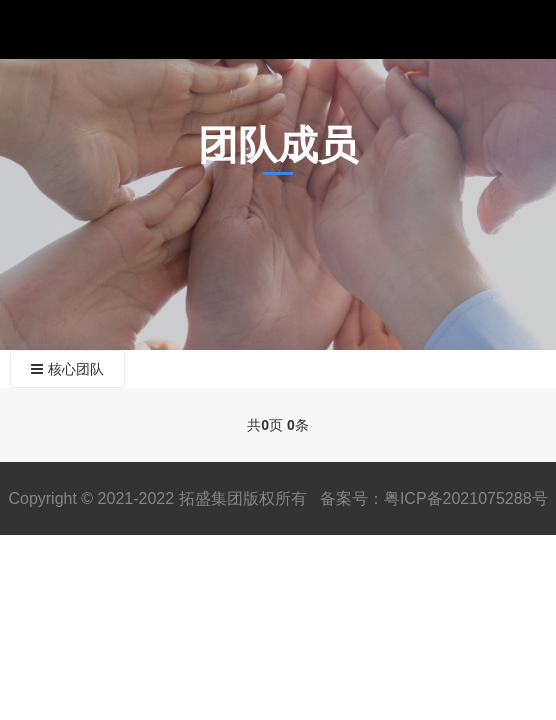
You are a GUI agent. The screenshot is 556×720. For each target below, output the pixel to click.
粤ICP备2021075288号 (466, 498)
